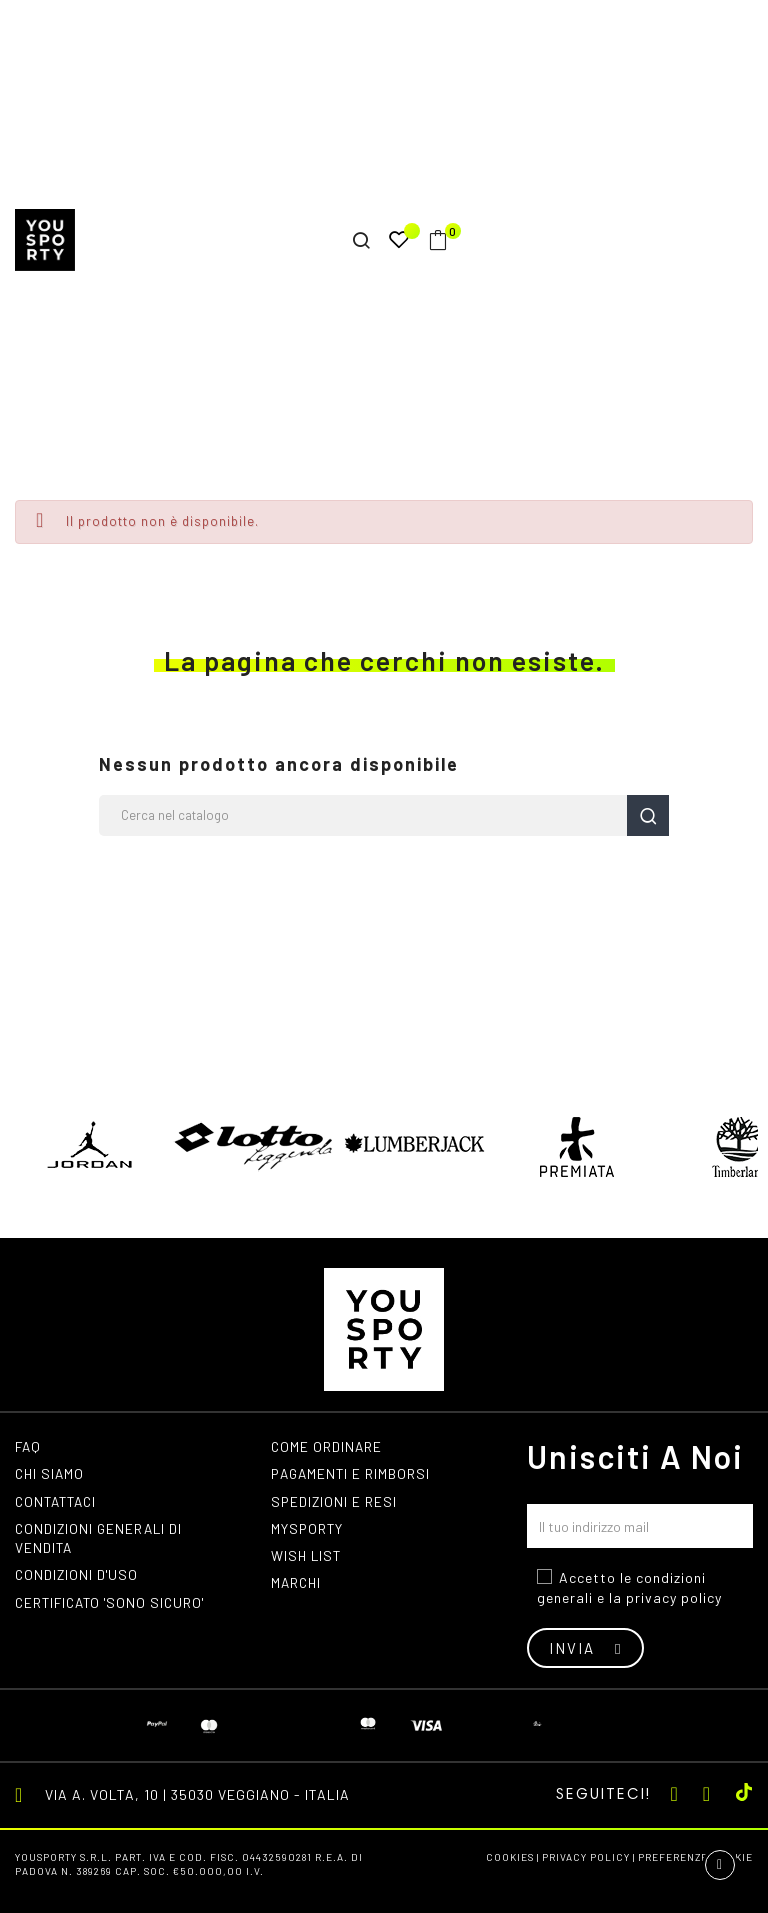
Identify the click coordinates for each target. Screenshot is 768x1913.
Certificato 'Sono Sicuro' (115, 1606)
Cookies (510, 1857)
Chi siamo (51, 1474)
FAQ (29, 1446)
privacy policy (674, 1597)
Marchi (297, 1586)
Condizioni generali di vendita (101, 1540)
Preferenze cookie (695, 1857)
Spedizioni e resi (335, 1502)
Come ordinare (327, 1446)
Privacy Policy (586, 1857)
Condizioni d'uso (78, 1578)
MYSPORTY (308, 1530)
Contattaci (59, 1502)
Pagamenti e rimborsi (353, 1474)
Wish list (307, 1558)
